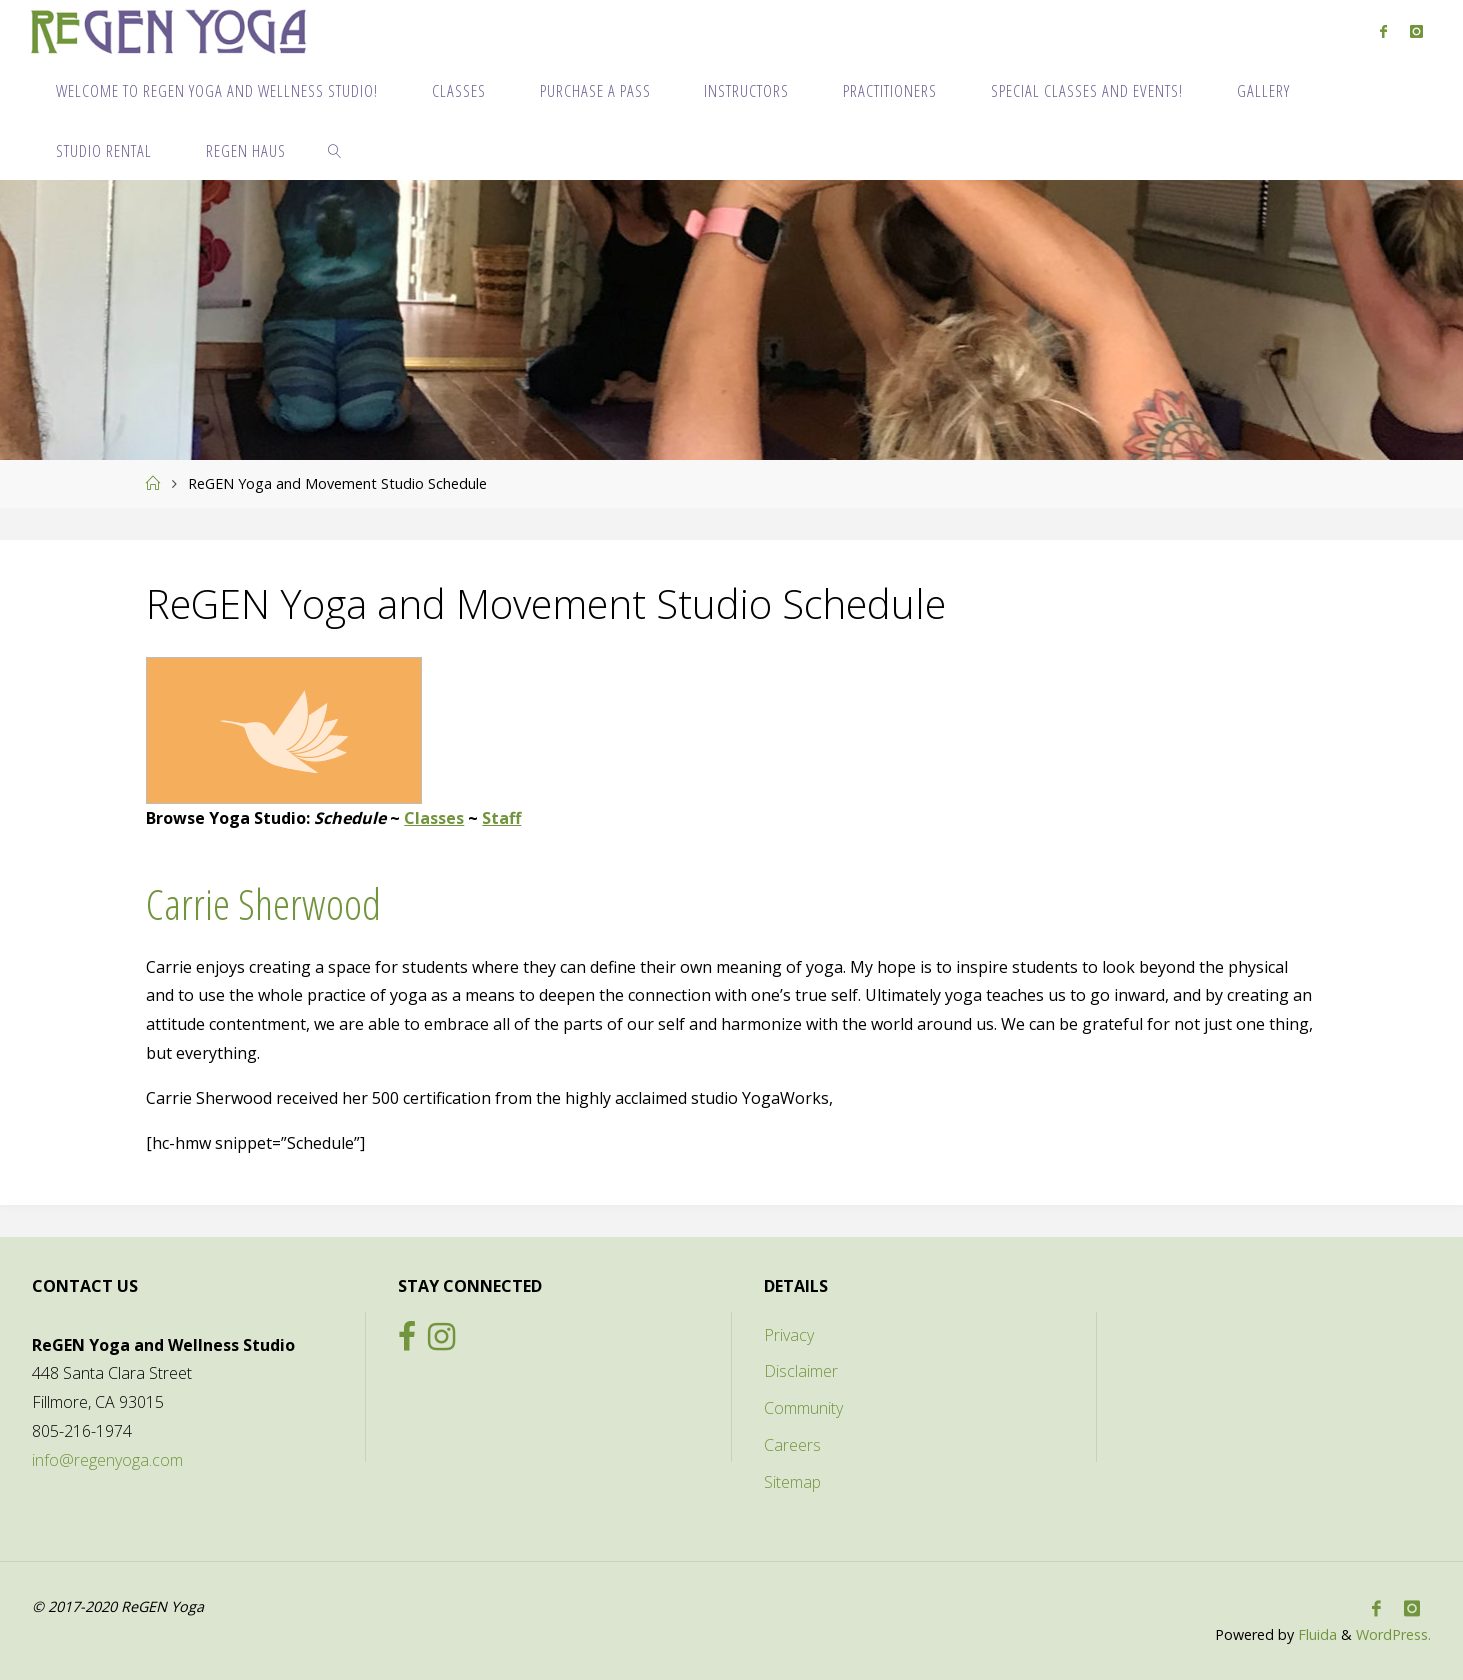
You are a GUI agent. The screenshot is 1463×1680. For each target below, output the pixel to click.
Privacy (789, 1335)
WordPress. (1393, 1634)
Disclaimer (801, 1371)
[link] (335, 150)
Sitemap (792, 1482)
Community (803, 1408)
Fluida (1315, 1634)
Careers (792, 1445)
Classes (434, 818)
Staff (501, 818)
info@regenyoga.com (107, 1460)
